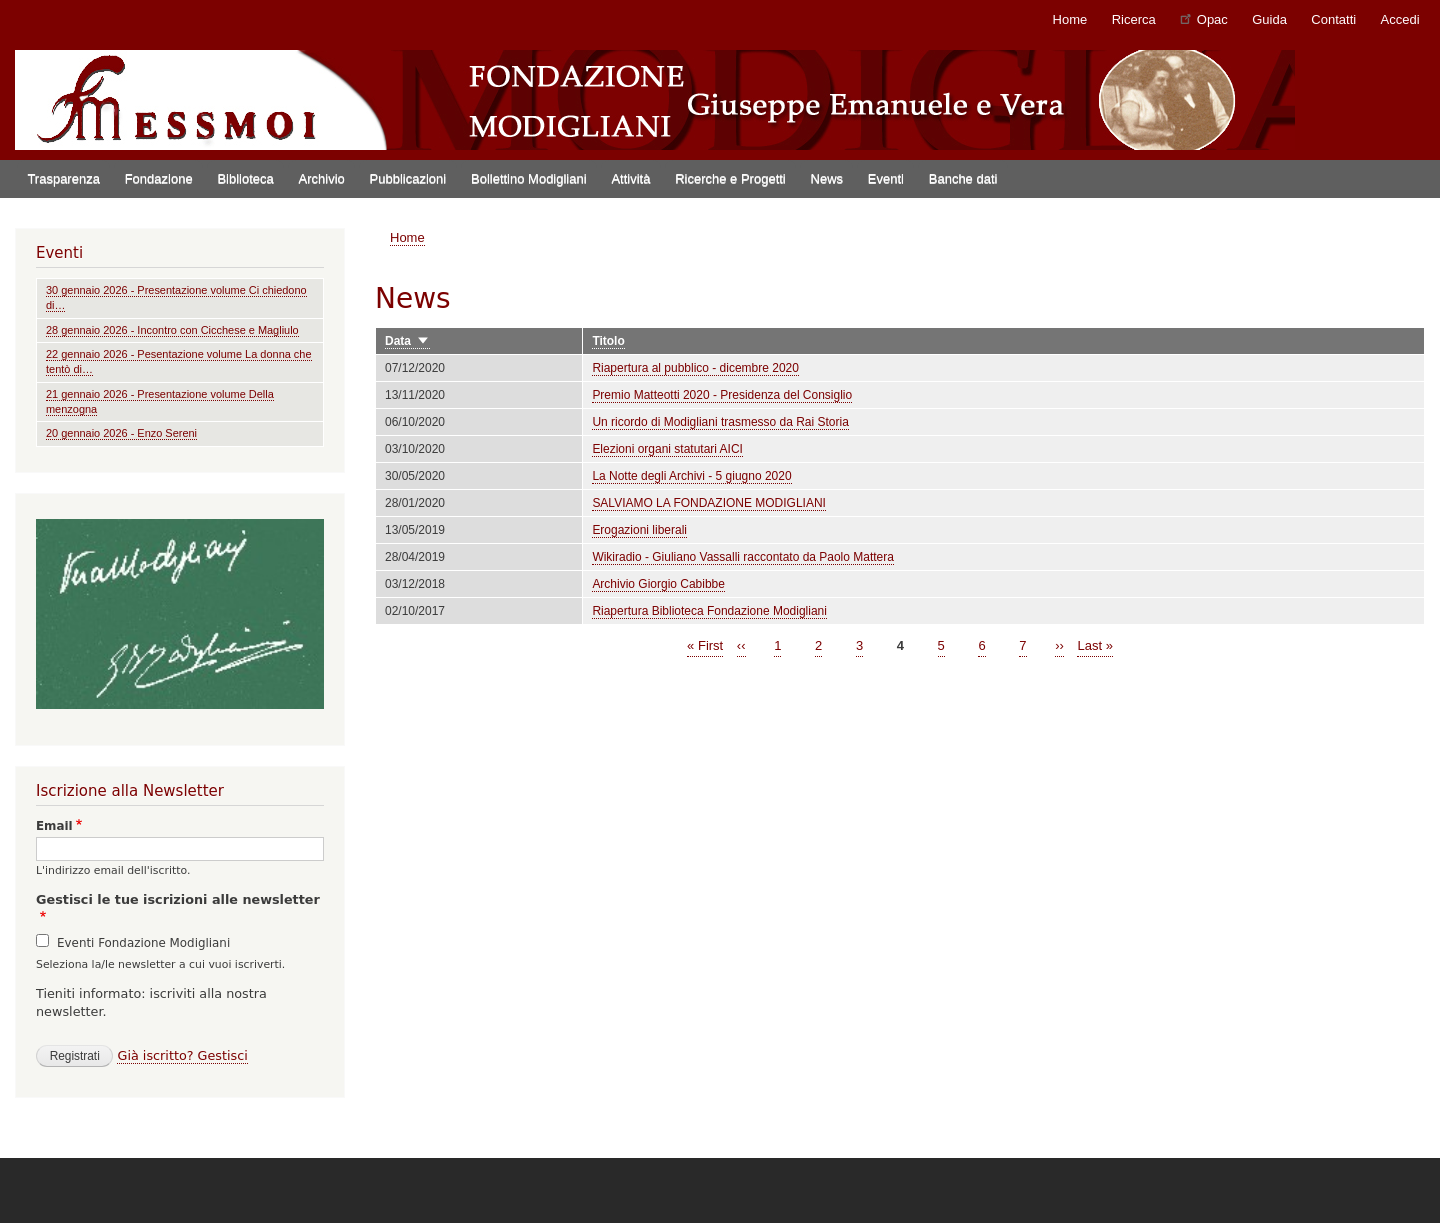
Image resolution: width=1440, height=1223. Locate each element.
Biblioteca (245, 178)
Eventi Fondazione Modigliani (143, 943)
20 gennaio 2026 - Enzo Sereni (121, 433)
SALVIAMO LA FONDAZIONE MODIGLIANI (709, 503)
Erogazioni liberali (639, 530)
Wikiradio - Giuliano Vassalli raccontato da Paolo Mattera (743, 557)
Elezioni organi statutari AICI (667, 449)
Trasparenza (63, 178)
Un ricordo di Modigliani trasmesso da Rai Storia (720, 422)
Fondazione (159, 178)
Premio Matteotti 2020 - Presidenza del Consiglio (722, 395)
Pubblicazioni (408, 178)
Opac (1204, 18)
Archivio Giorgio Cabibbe (658, 584)
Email (54, 826)
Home (1070, 19)
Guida (1269, 19)
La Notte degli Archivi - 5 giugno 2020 (691, 476)
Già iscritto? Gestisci (182, 1055)
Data (407, 341)
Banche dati (963, 178)
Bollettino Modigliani (529, 178)
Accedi (1400, 19)
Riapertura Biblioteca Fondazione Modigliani (709, 611)
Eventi (886, 178)
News (827, 178)
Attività (630, 178)
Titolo (608, 341)
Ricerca (1134, 19)
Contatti (1333, 19)
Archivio (322, 178)
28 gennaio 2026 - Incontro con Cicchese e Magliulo (172, 330)
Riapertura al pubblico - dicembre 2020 (695, 368)
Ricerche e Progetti (730, 178)
